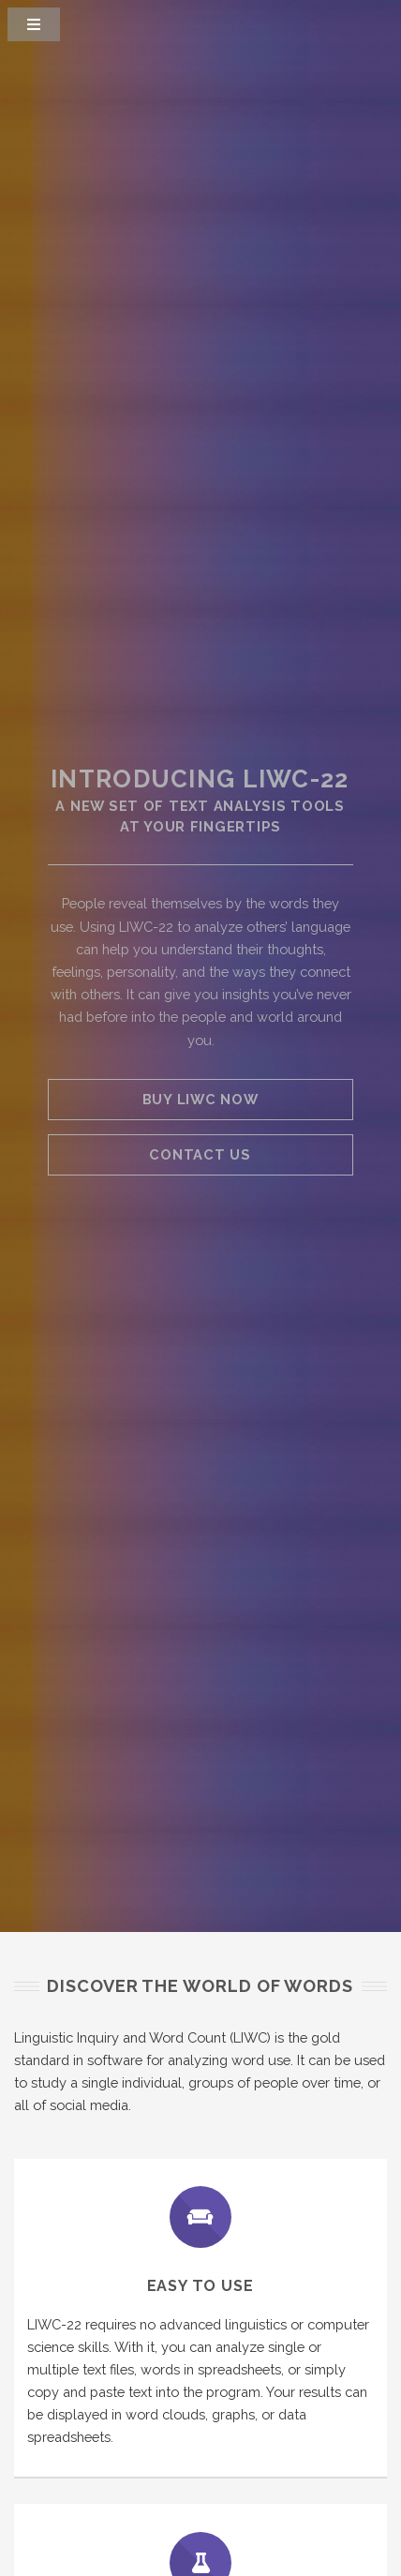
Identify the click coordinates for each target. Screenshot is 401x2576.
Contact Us (199, 1154)
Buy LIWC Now (200, 1099)
